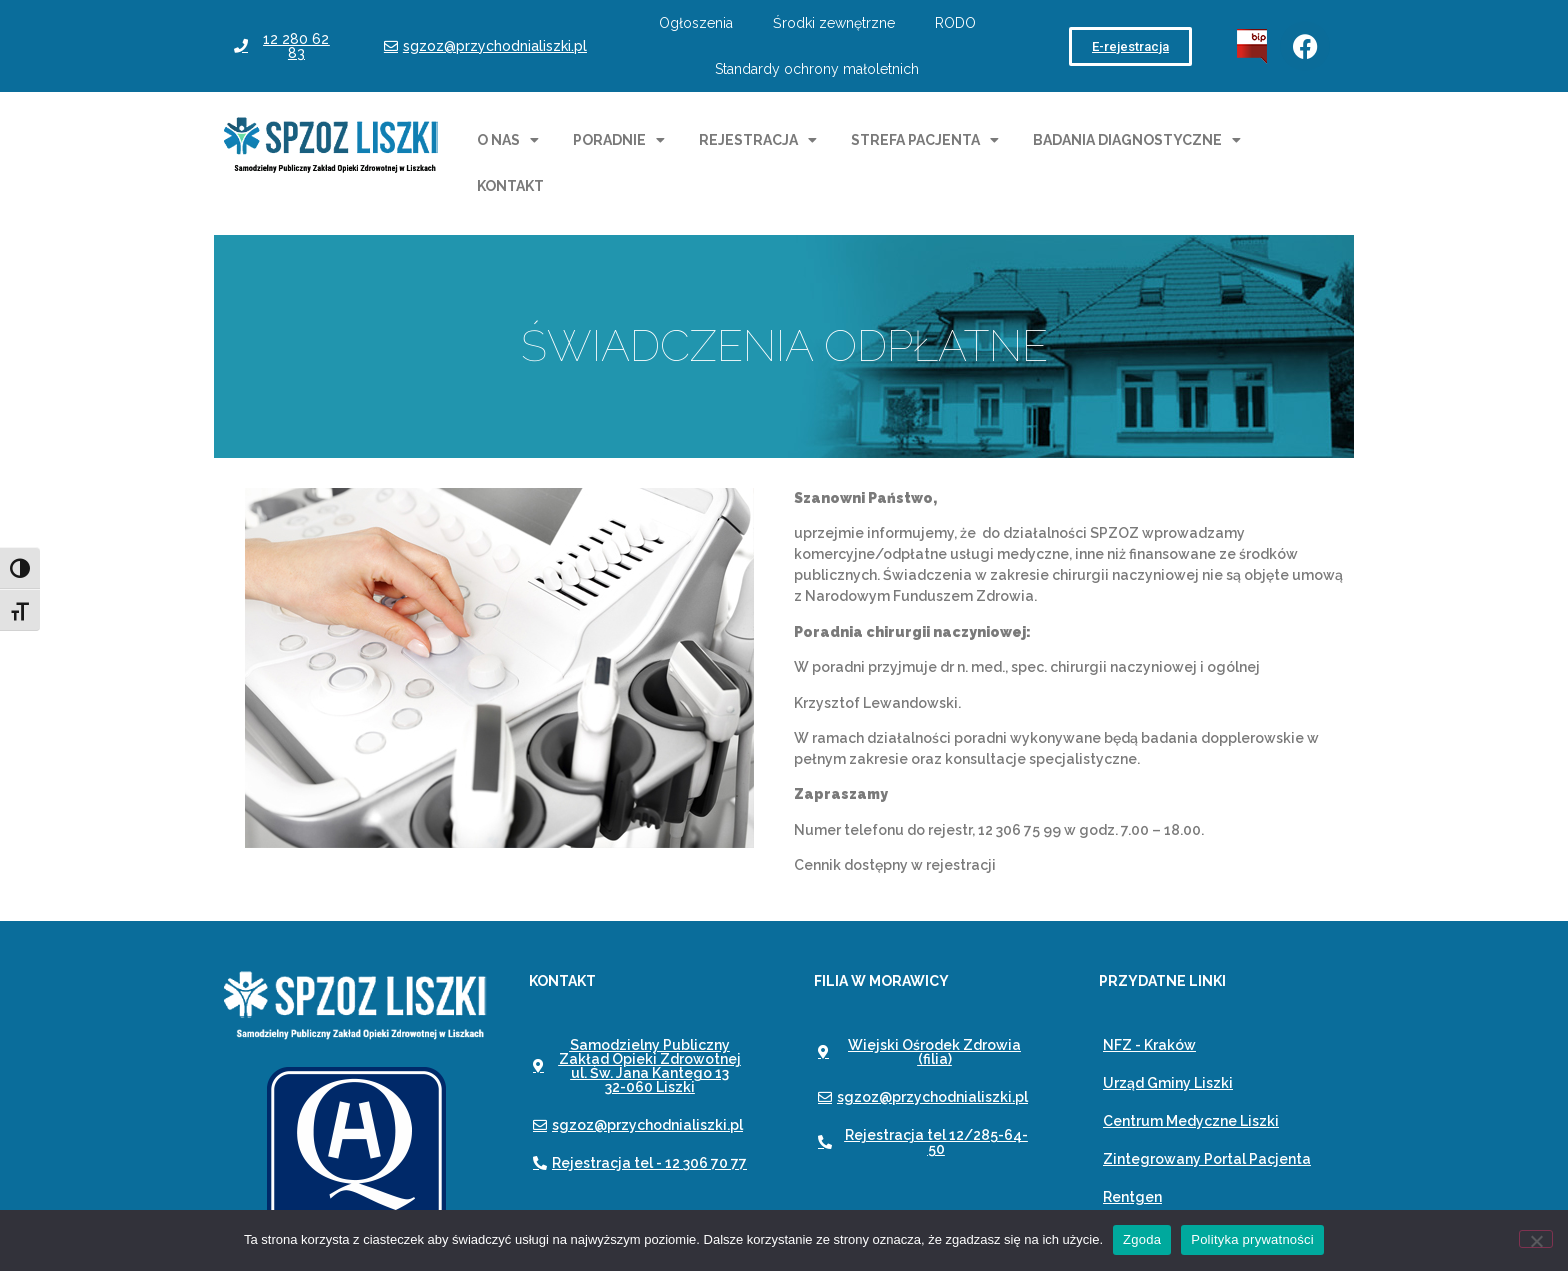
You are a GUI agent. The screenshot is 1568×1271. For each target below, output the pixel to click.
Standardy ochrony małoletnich (817, 69)
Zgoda (1142, 1239)
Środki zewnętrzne (834, 23)
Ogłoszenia (696, 23)
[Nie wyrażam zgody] (1536, 1239)
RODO (955, 23)
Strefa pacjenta (925, 140)
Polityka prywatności (1252, 1239)
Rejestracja (758, 140)
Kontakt (510, 186)
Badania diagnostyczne (1137, 140)
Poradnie (619, 140)
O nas (508, 140)
